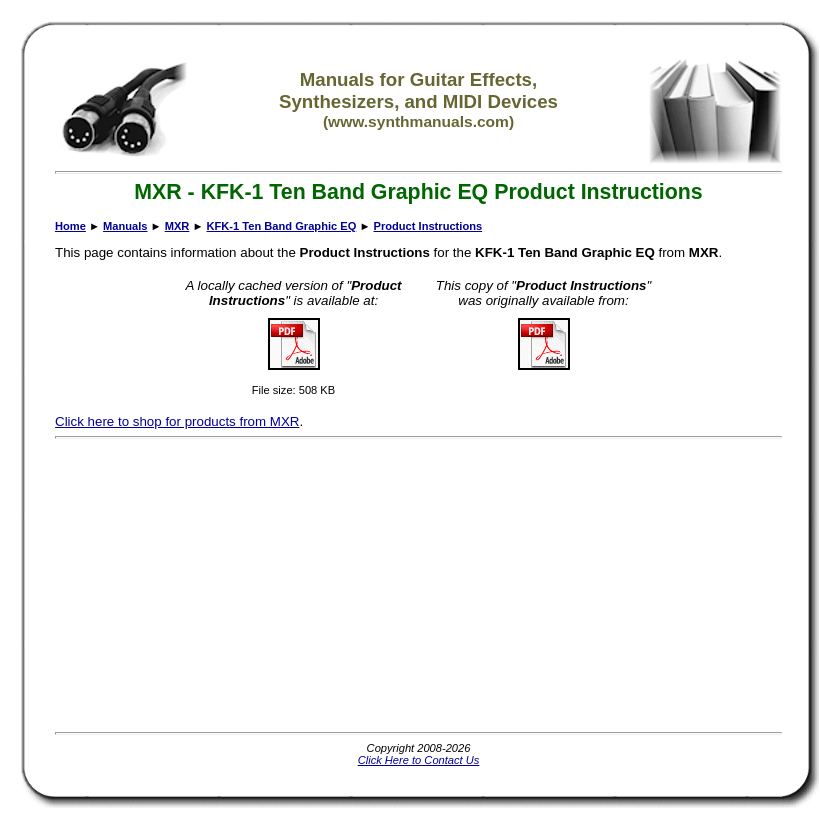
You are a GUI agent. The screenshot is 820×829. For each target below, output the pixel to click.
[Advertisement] (411, 585)
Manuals (125, 226)
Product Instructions (428, 226)
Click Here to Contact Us (419, 760)
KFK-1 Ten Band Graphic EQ (282, 226)
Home (70, 226)
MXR (177, 226)
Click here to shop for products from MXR (177, 421)
